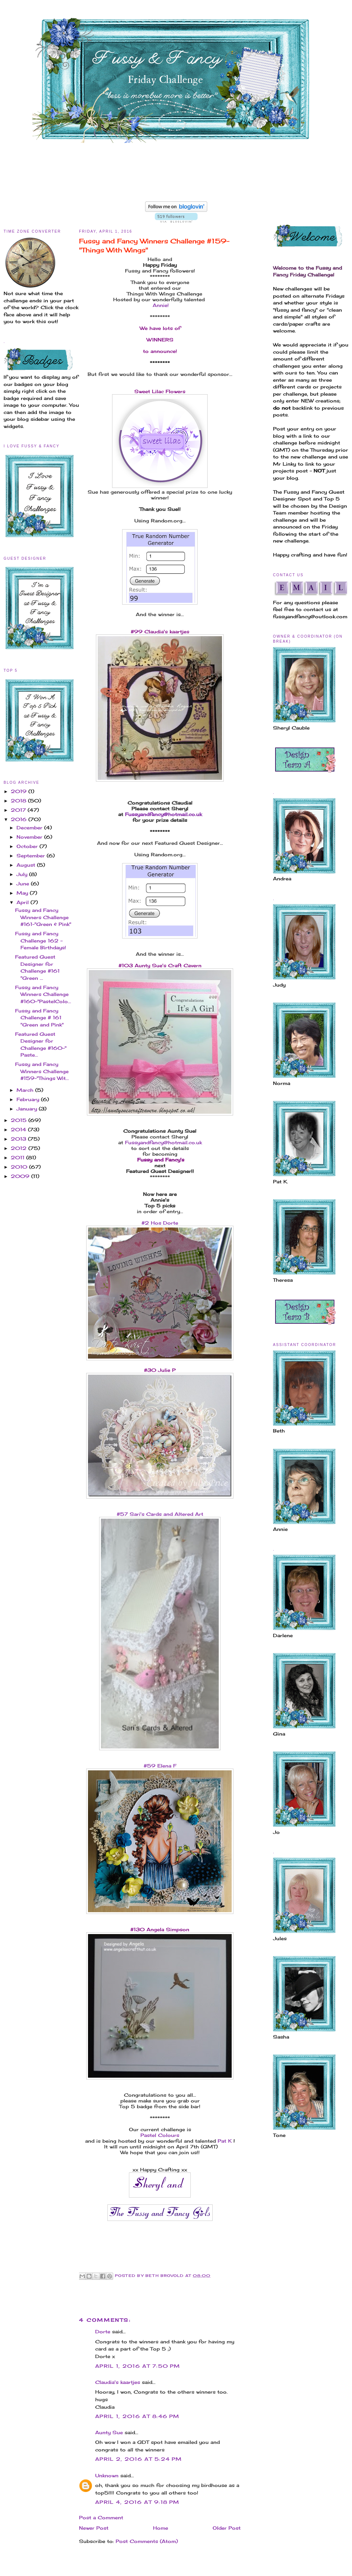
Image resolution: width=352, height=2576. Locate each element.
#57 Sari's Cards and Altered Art (160, 1514)
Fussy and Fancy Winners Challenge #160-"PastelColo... (43, 994)
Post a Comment (101, 2517)
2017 (19, 810)
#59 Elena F (160, 1766)
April (24, 902)
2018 (19, 800)
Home (160, 2528)
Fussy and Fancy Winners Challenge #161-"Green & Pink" (43, 917)
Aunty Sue (109, 2432)
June (24, 883)
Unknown (107, 2475)
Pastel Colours (159, 2135)
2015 (19, 1120)
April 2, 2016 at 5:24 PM (138, 2459)
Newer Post (93, 2528)
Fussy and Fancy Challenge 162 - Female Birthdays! (40, 940)
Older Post (227, 2528)
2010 (20, 1167)
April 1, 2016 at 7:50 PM (137, 2366)
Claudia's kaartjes (117, 2382)
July (23, 874)
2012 (19, 1148)
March (26, 1090)
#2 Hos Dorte (160, 1223)
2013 (19, 1139)
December (30, 827)
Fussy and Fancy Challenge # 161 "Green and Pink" (39, 1018)
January (28, 1109)
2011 (18, 1157)
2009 (21, 1176)
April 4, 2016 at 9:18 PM (137, 2502)
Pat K (225, 2141)
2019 (19, 791)
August (27, 865)
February (29, 1099)
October (28, 846)
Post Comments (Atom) (147, 2541)
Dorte (102, 2331)
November (30, 837)
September (32, 855)
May (23, 893)
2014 (19, 1129)
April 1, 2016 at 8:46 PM (137, 2416)
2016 (19, 819)
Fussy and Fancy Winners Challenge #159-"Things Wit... (42, 1071)
